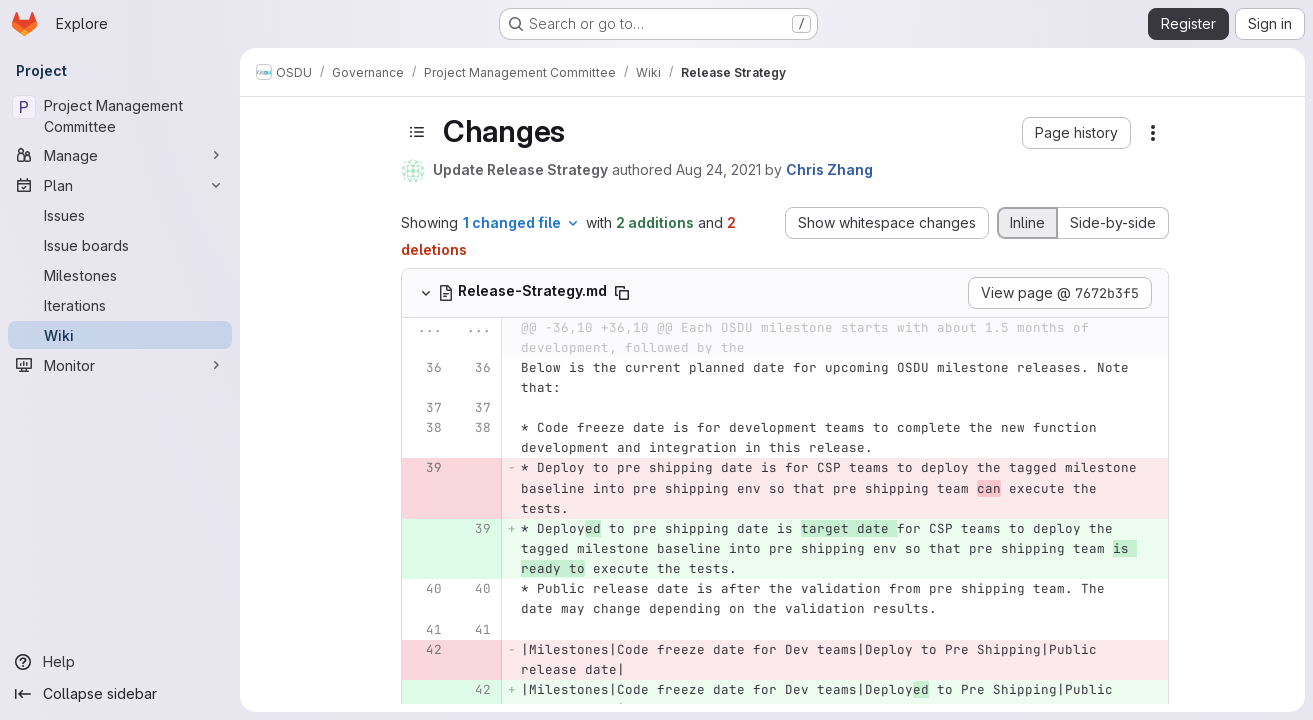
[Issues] (120, 215)
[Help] (120, 662)
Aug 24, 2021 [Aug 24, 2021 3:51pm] (718, 169)
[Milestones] (120, 275)
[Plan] (120, 185)
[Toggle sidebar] (417, 132)
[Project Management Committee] (120, 116)
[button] (1076, 133)
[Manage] (120, 155)
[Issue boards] (120, 245)
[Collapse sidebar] (120, 694)
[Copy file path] (622, 293)
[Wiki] (120, 335)
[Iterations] (120, 305)
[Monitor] (120, 365)
